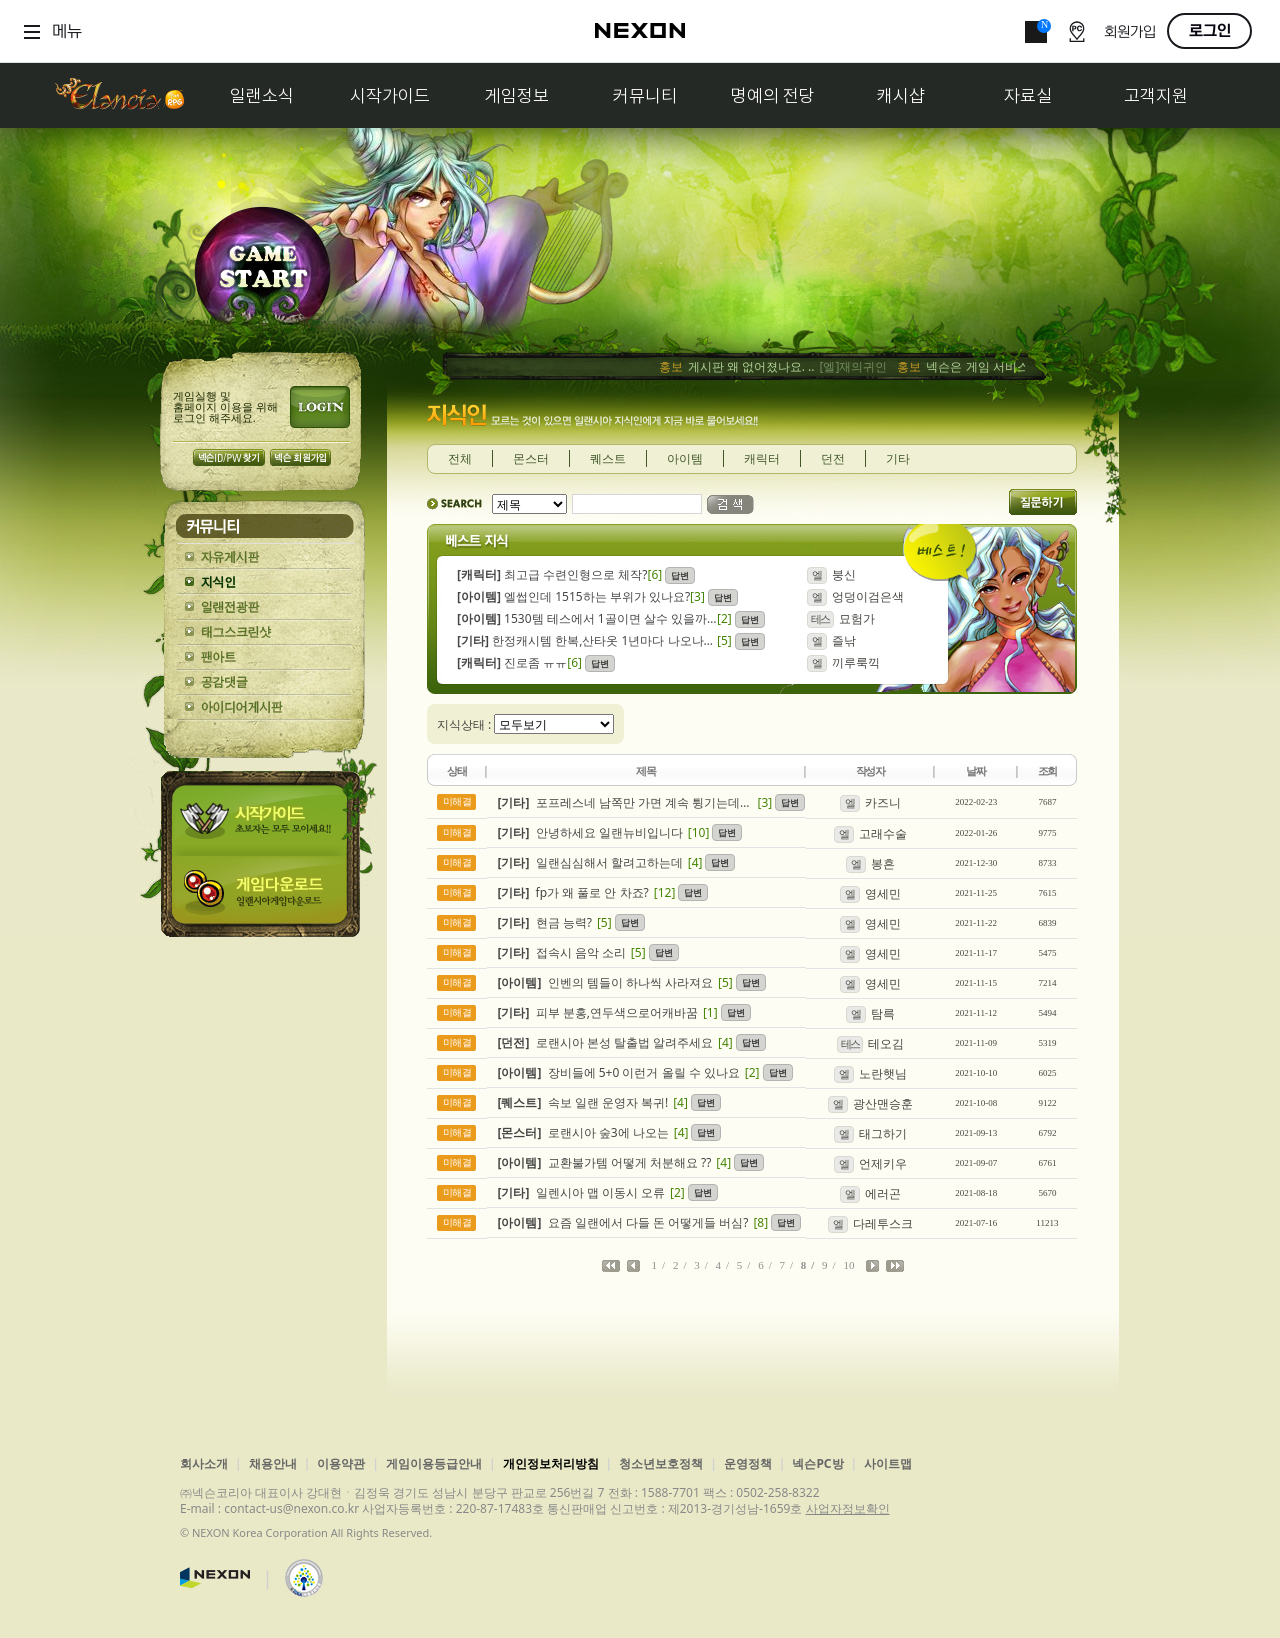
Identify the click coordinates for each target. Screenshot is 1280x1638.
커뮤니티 (645, 95)
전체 (460, 458)
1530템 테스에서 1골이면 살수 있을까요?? (587, 618)
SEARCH (454, 504)
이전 (633, 1266)
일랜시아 (119, 95)
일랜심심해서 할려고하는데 (590, 862)
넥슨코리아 (215, 1578)
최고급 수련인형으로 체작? (552, 574)
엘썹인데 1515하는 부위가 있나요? (573, 596)
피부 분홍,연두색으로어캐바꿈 (598, 1012)
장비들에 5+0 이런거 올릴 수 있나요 (619, 1072)
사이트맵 (888, 1463)
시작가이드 (390, 95)
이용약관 (341, 1463)
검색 (730, 504)
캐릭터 (762, 458)
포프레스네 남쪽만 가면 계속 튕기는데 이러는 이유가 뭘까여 (625, 802)
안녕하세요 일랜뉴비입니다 (590, 832)
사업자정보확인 (848, 1508)
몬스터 (531, 458)
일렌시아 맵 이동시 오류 (581, 1192)
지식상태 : (465, 724)
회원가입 (1130, 32)
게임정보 (517, 95)
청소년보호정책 (661, 1463)
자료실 (1028, 95)
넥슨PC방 (817, 1463)
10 (848, 1265)
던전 (833, 458)
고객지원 (1156, 95)
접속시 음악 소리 (562, 952)
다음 (872, 1266)
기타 (898, 458)
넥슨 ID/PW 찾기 (229, 457)
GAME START (262, 271)
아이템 (685, 458)
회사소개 (204, 1463)
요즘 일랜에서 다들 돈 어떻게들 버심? (623, 1222)
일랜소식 (262, 95)
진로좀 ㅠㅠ (512, 662)
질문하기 (1043, 502)
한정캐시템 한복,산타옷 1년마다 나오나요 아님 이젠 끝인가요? (587, 640)
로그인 (1210, 31)
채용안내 (273, 1463)
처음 (611, 1266)
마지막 (895, 1266)
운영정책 (748, 1463)
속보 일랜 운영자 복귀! (583, 1102)
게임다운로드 (264, 896)
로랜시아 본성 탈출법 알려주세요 (605, 1042)
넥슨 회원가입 (300, 457)
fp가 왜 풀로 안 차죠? (573, 892)
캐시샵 (901, 95)
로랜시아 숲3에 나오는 (583, 1132)
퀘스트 (608, 458)
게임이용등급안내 (434, 1463)
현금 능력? (545, 922)
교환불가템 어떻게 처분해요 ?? (605, 1162)
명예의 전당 (773, 95)
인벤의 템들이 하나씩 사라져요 (605, 982)
